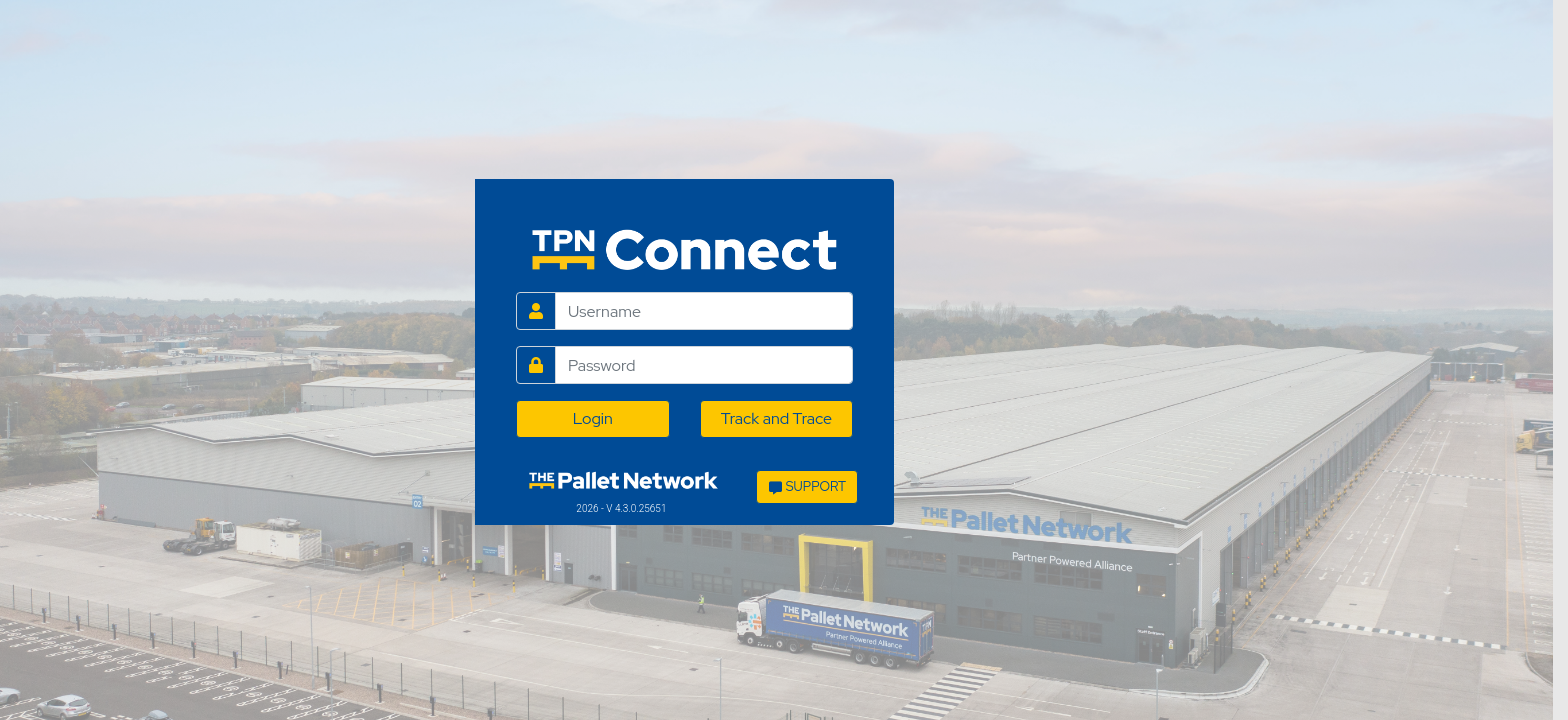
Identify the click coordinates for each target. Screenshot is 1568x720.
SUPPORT (807, 486)
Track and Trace (776, 418)
